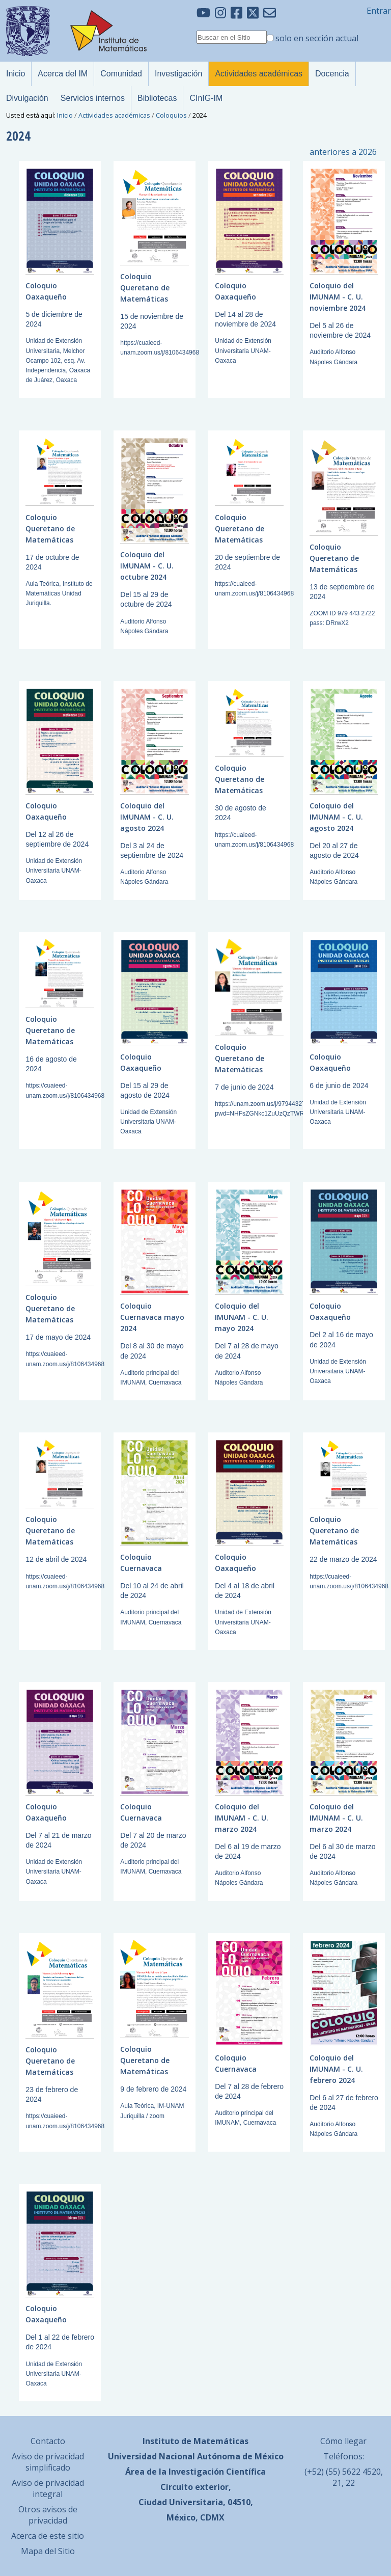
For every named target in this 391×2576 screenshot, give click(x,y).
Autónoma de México (240, 2456)
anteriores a (343, 151)
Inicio (65, 115)
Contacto (48, 2441)
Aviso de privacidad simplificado (48, 2462)
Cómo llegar (343, 2441)
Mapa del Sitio (48, 2551)
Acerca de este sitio (47, 2535)
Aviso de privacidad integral (48, 2488)
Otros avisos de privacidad (47, 2515)
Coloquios (171, 115)
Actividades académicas (114, 115)
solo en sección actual (316, 38)
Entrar (379, 10)
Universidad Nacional (151, 2456)
